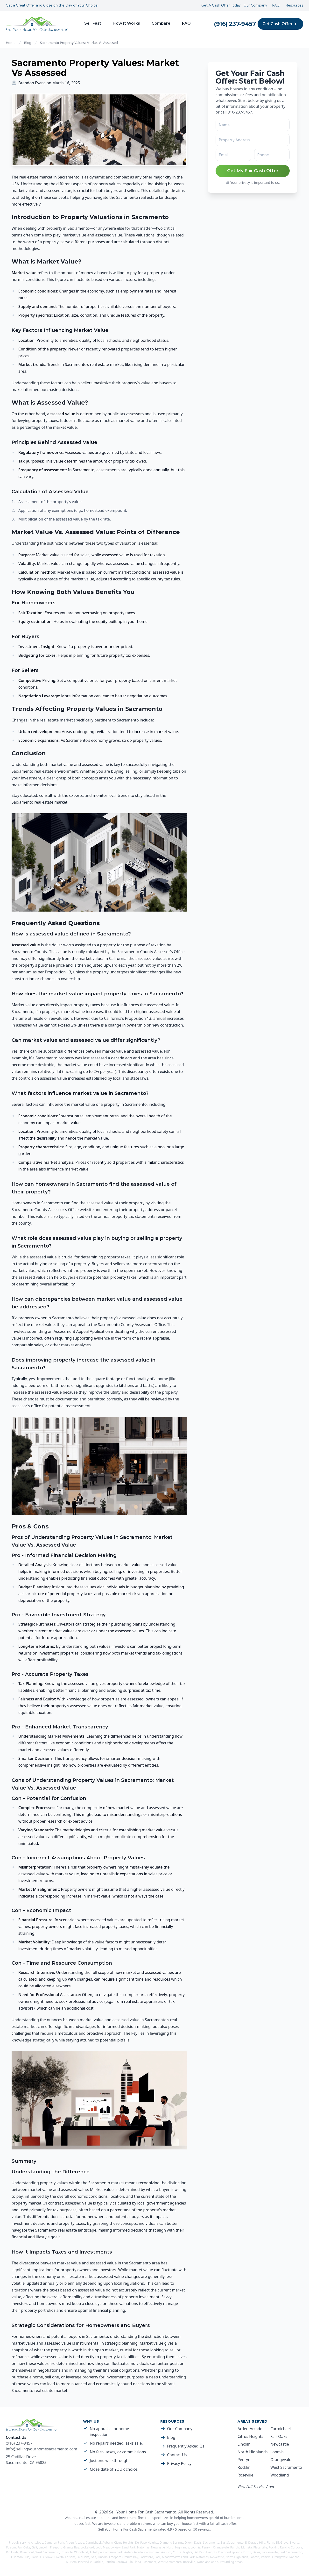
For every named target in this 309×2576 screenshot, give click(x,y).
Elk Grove (282, 2542)
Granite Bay (71, 2547)
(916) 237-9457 (235, 23)
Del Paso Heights (146, 2542)
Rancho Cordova (291, 2547)
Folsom (11, 2547)
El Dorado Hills (255, 2542)
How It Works (126, 23)
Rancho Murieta (241, 2547)
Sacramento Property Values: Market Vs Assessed (79, 42)
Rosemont (27, 2552)
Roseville (245, 2475)
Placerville (260, 2547)
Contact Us (177, 2454)
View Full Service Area (256, 2486)
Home (10, 42)
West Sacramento (286, 2467)
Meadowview (111, 2547)
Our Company (255, 5)
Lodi (98, 2547)
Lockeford (87, 2547)
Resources (294, 5)
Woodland (279, 2475)
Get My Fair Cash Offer (252, 170)
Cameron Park (54, 2542)
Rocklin (244, 2467)
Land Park (128, 2547)
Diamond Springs (171, 2542)
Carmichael (280, 2428)
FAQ (276, 5)
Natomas (143, 2547)
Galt (34, 2547)
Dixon (189, 2542)
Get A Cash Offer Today (221, 5)
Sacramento (211, 2542)
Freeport (56, 2547)
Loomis (277, 2452)
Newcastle (279, 2444)
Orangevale (280, 2459)
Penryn (244, 2459)
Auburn (108, 2542)
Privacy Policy (179, 2463)
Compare (161, 23)
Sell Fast (92, 23)
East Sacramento (232, 2542)
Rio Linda (12, 2552)
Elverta (294, 2542)
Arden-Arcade (250, 2428)
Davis (197, 2542)
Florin (270, 2542)
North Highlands (252, 2452)
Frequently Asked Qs (185, 2446)
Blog (27, 42)
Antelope (37, 2542)
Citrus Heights (250, 2436)
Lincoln (244, 2444)
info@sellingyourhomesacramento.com (38, 2449)
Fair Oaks (278, 2436)
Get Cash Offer (280, 24)
